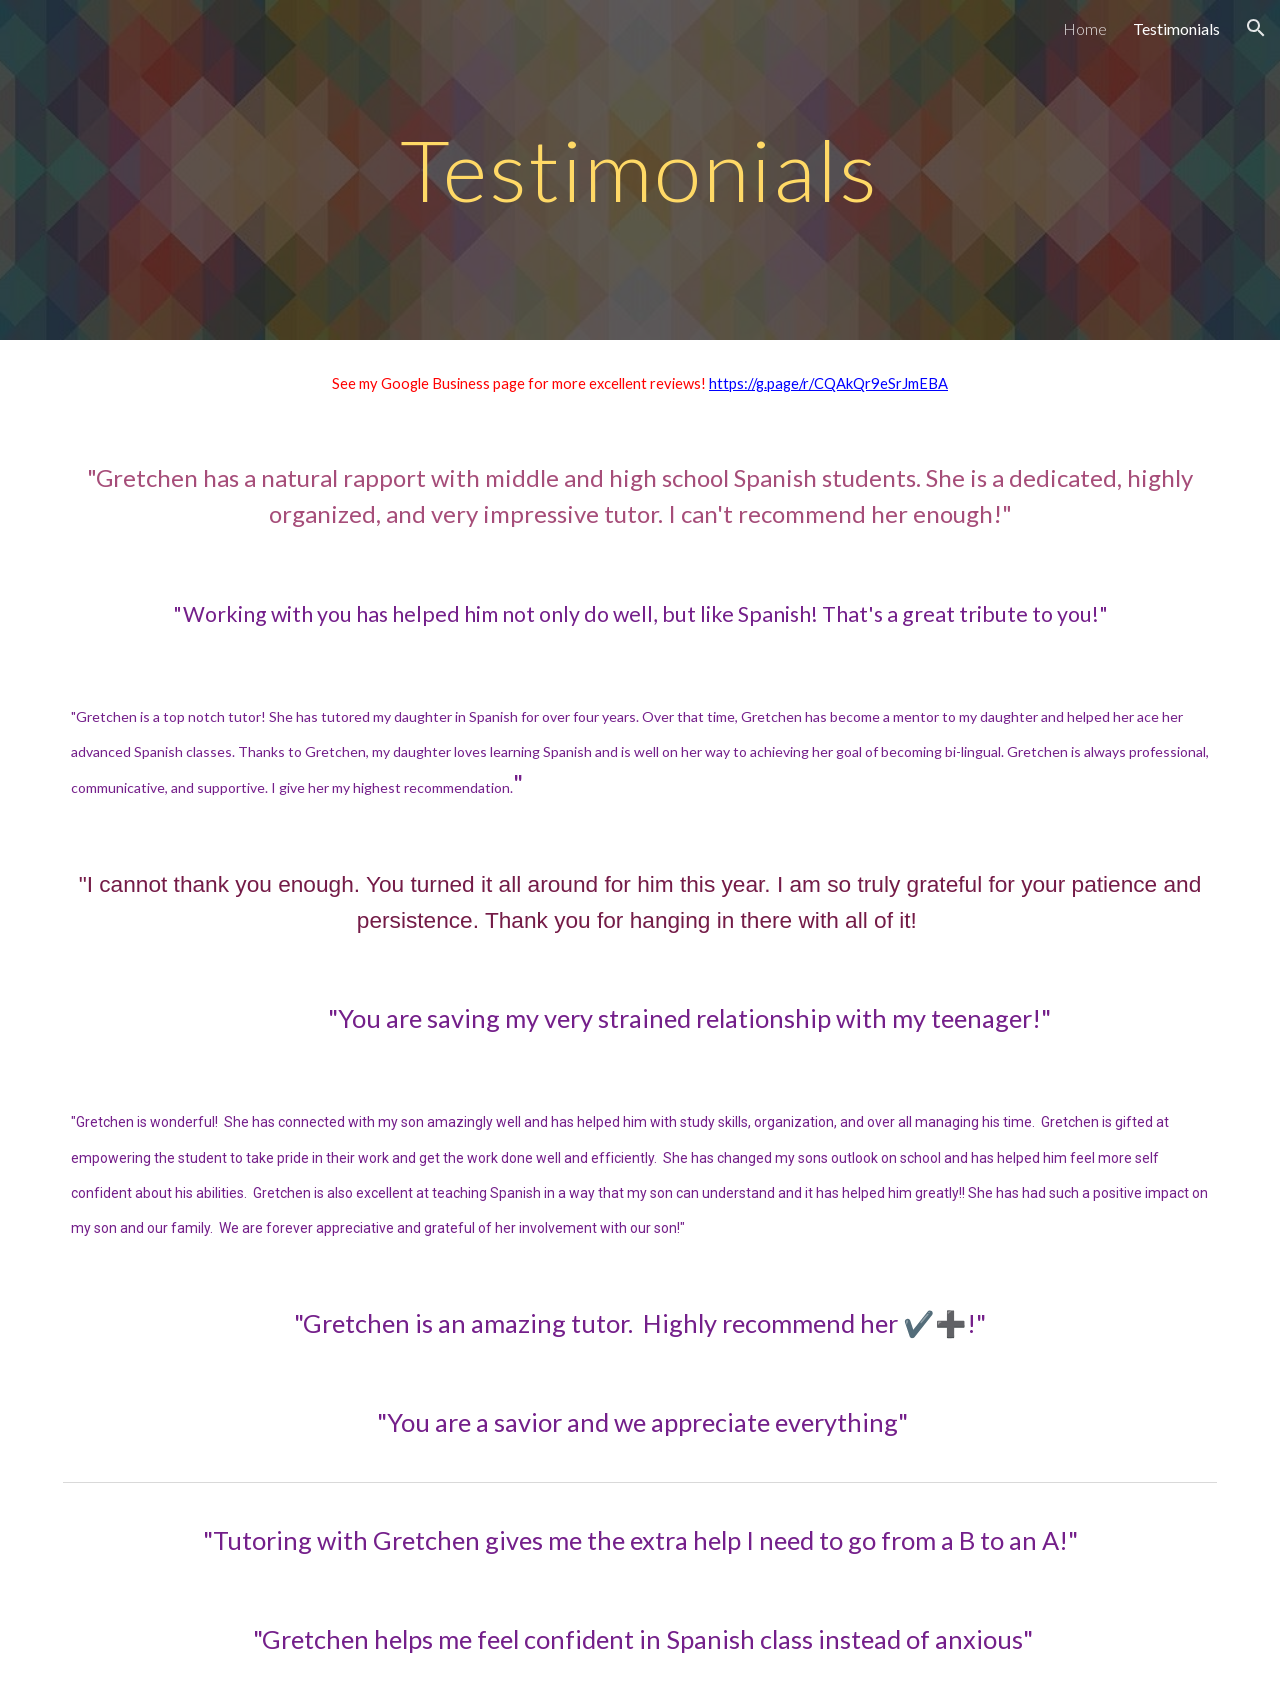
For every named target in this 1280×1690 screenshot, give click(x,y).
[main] (640, 169)
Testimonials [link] (1176, 28)
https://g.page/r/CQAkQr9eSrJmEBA (828, 383)
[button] (1256, 28)
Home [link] (1085, 28)
